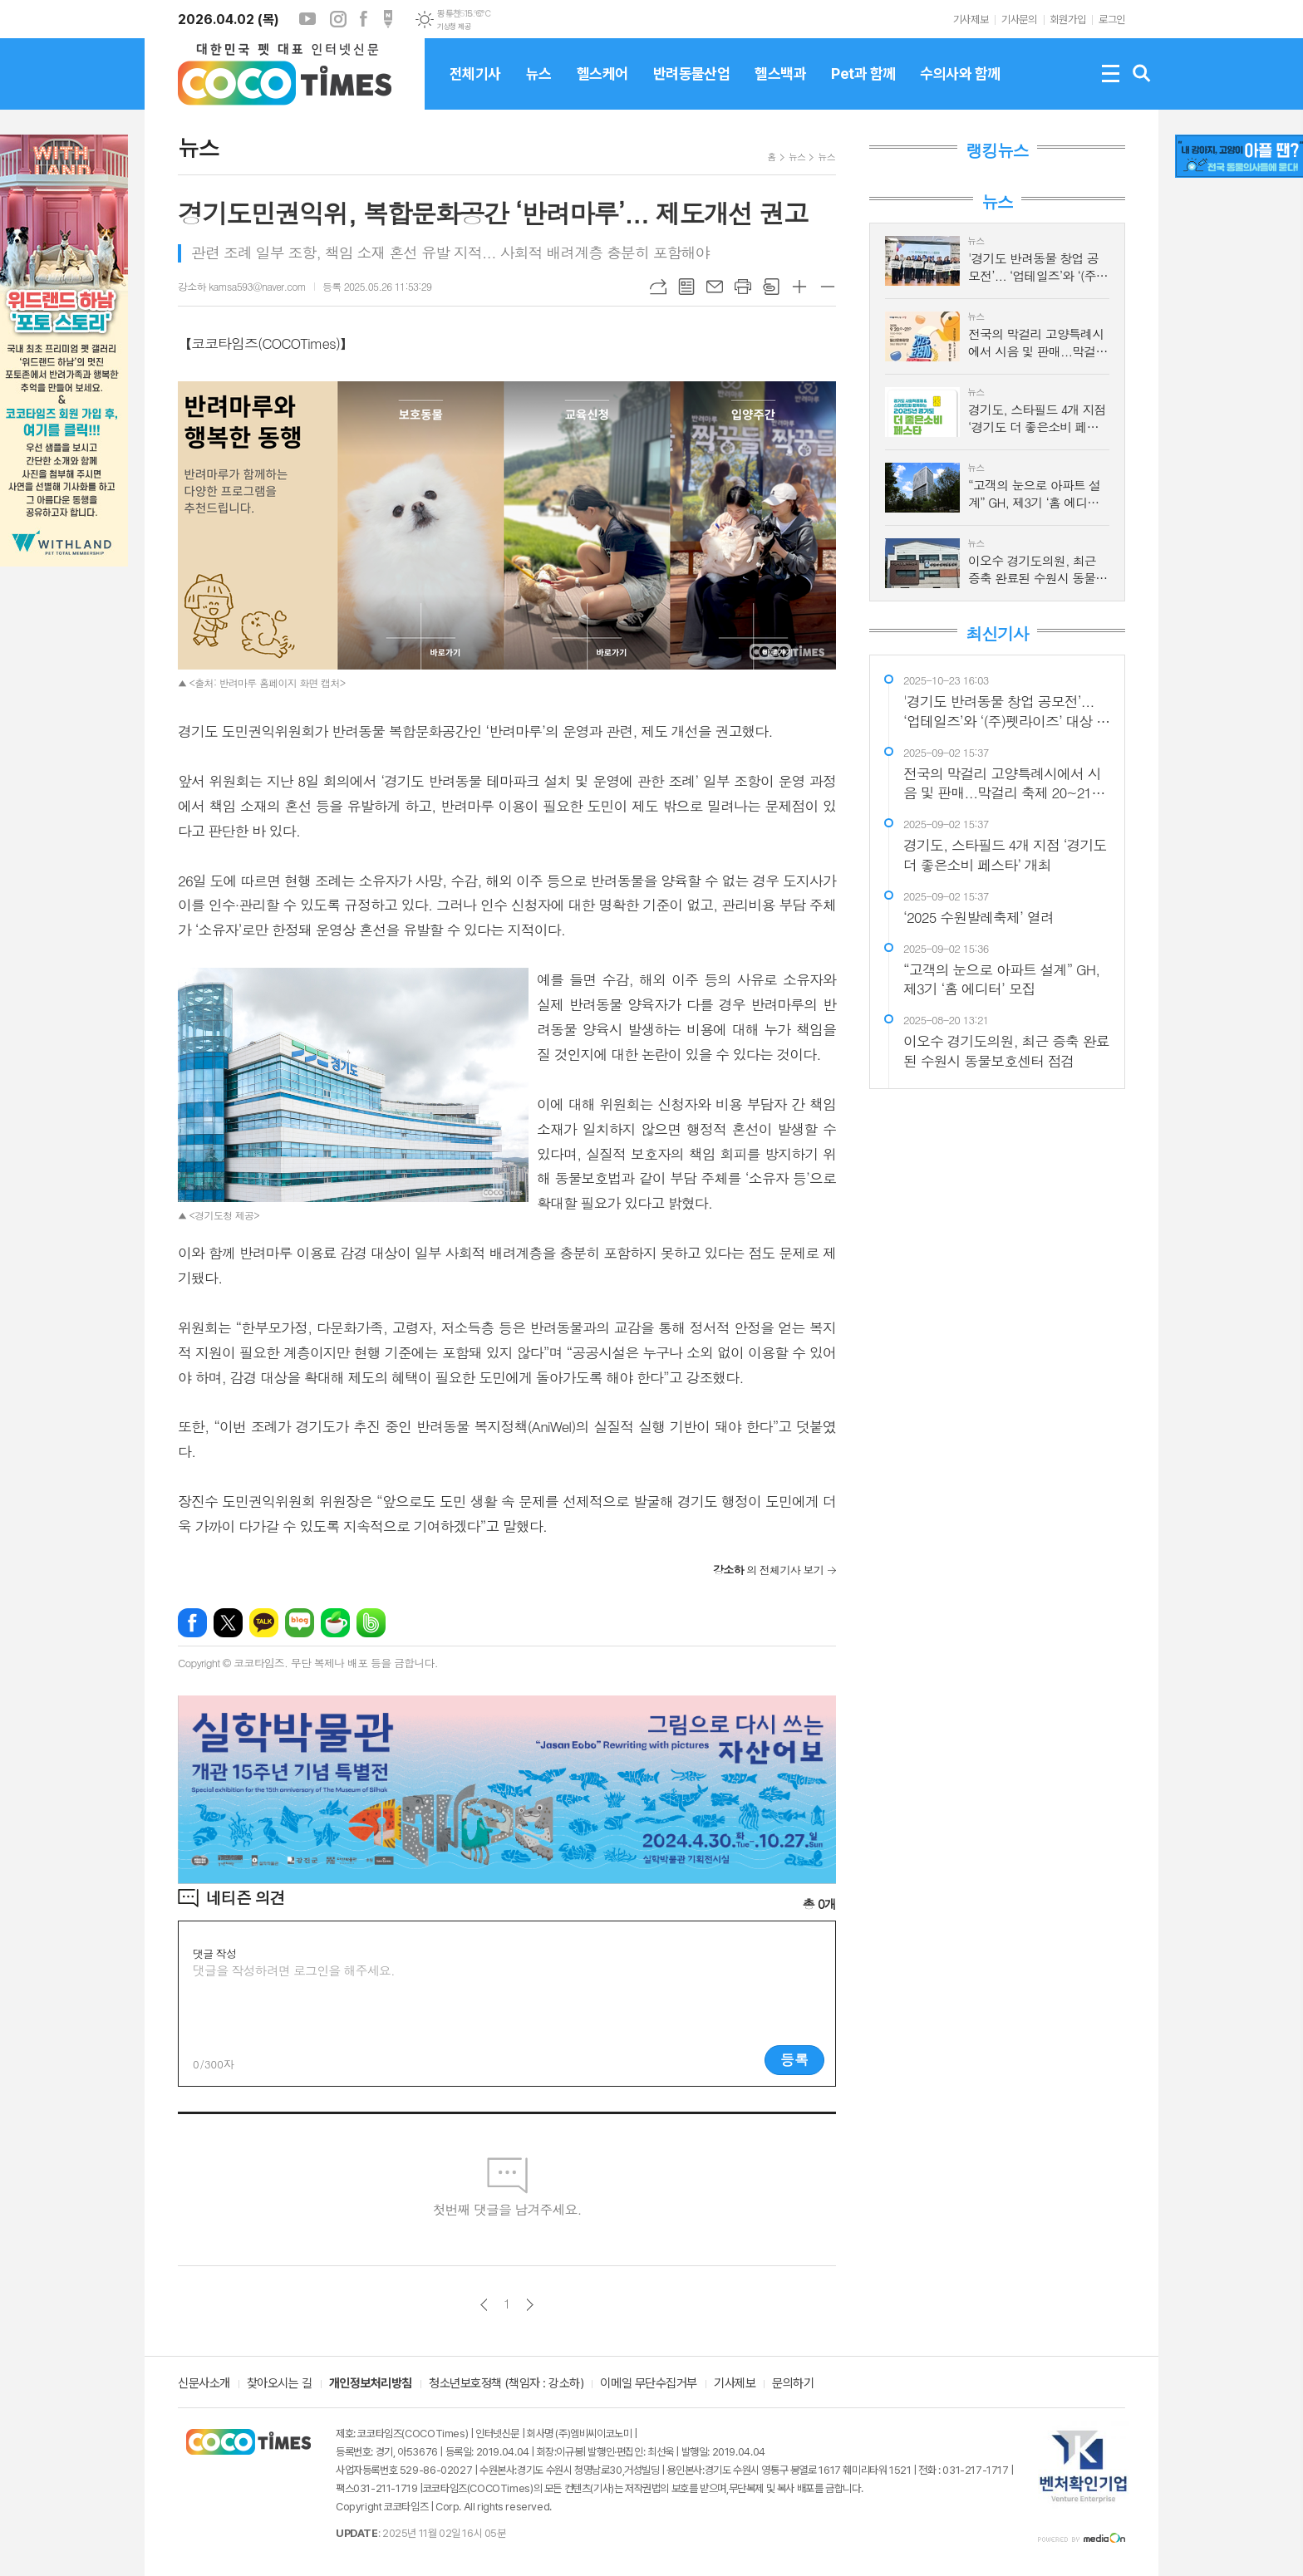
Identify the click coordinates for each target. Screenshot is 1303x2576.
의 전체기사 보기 (768, 1569)
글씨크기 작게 (827, 286)
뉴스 (539, 87)
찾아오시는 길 (279, 2384)
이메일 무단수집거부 (648, 2384)
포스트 (388, 19)
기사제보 (970, 19)
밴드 (371, 1622)
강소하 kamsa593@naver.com (242, 286)
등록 (794, 2059)
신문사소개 (204, 2384)
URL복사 (658, 286)
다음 (529, 2304)
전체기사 (475, 87)
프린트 (743, 286)
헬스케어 (602, 87)
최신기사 (997, 634)
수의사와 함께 (960, 87)
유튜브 (307, 19)
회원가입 (1067, 19)
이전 (484, 2304)
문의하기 (793, 2384)
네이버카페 (335, 1622)
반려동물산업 (691, 87)
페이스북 (363, 19)
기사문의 (1018, 19)
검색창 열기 (1141, 73)
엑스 (228, 1622)
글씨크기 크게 (799, 286)
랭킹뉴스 (997, 150)
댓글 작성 (214, 1953)
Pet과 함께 (863, 87)
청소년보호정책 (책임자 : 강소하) (506, 2384)
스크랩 (771, 286)
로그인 (1112, 19)
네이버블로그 (299, 1622)
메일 (714, 286)
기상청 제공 (453, 26)
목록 (686, 286)
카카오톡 (263, 1622)
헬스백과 (780, 87)
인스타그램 (338, 19)
